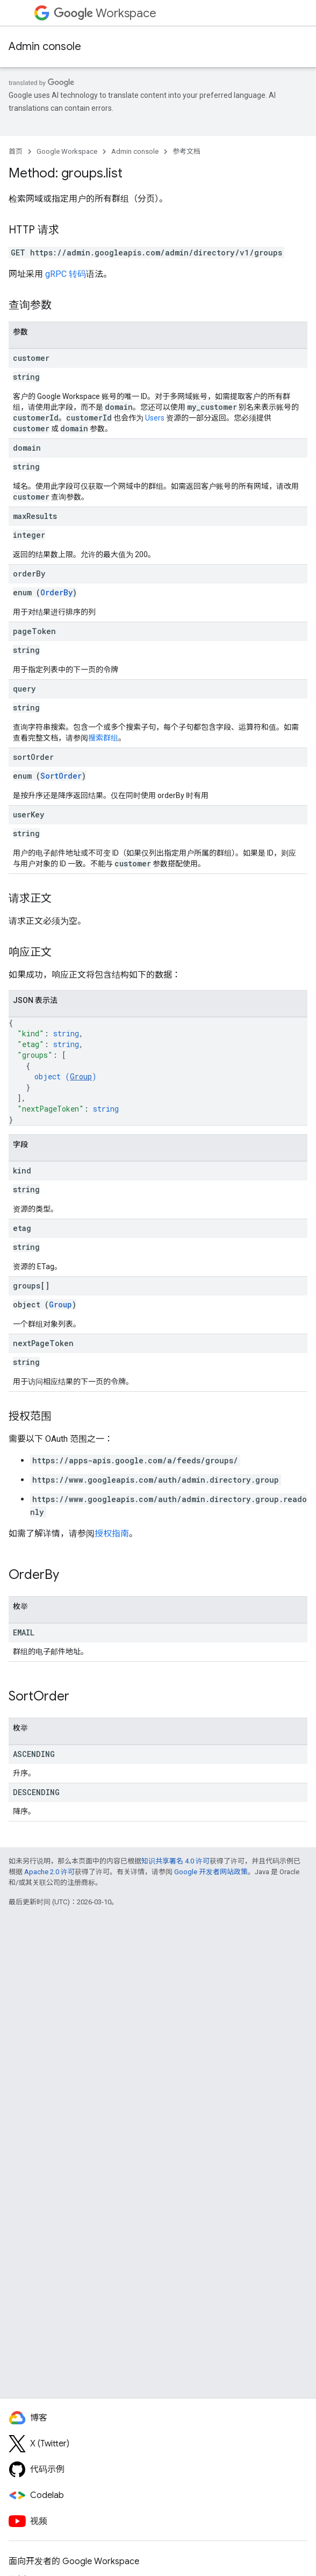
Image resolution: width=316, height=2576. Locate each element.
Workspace (105, 13)
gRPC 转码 (65, 274)
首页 (16, 151)
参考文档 (186, 151)
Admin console (45, 46)
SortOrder (61, 776)
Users (154, 418)
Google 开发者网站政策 (211, 1872)
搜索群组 (103, 738)
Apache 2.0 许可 (49, 1872)
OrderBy (56, 592)
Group (81, 1076)
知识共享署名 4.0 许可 (175, 1861)
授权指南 (112, 1533)
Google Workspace (67, 151)
